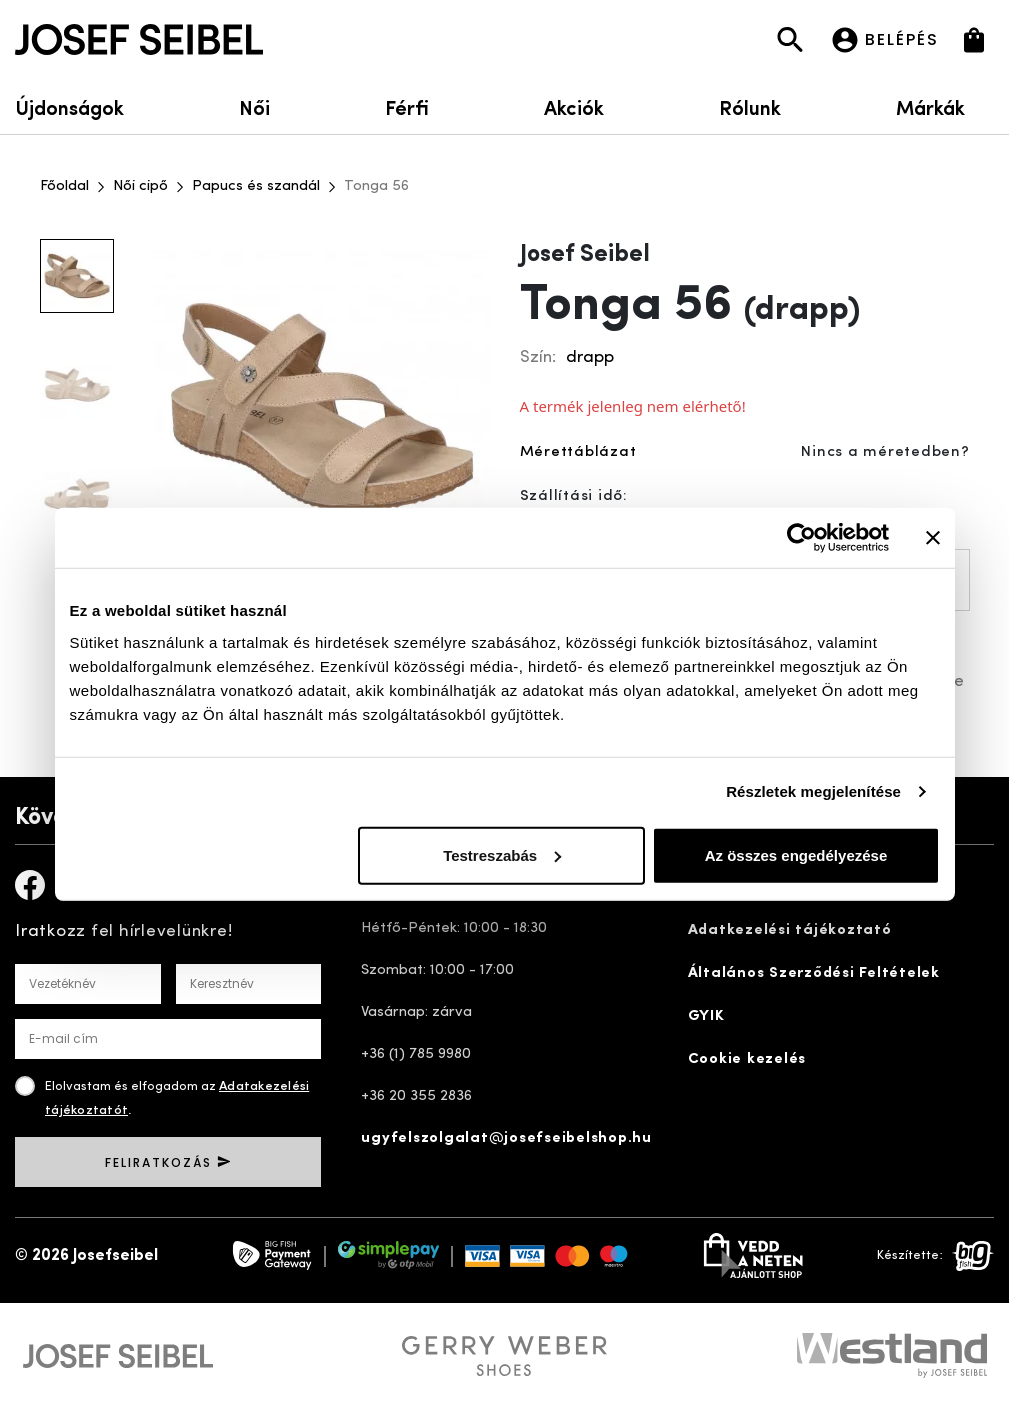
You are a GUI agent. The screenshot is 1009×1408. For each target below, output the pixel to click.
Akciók (574, 106)
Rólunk (750, 106)
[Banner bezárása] (933, 538)
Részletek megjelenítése (813, 791)
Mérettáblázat (578, 452)
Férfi (407, 106)
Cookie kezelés (747, 1059)
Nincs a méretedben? (885, 452)
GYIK (706, 1016)
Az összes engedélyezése (796, 854)
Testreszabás (502, 854)
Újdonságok (69, 106)
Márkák (945, 106)
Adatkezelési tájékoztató (790, 930)
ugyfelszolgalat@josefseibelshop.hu (506, 1138)
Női (254, 106)
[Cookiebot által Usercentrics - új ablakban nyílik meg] (801, 538)
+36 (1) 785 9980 (416, 1054)
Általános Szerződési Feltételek (814, 973)
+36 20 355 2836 (416, 1096)
